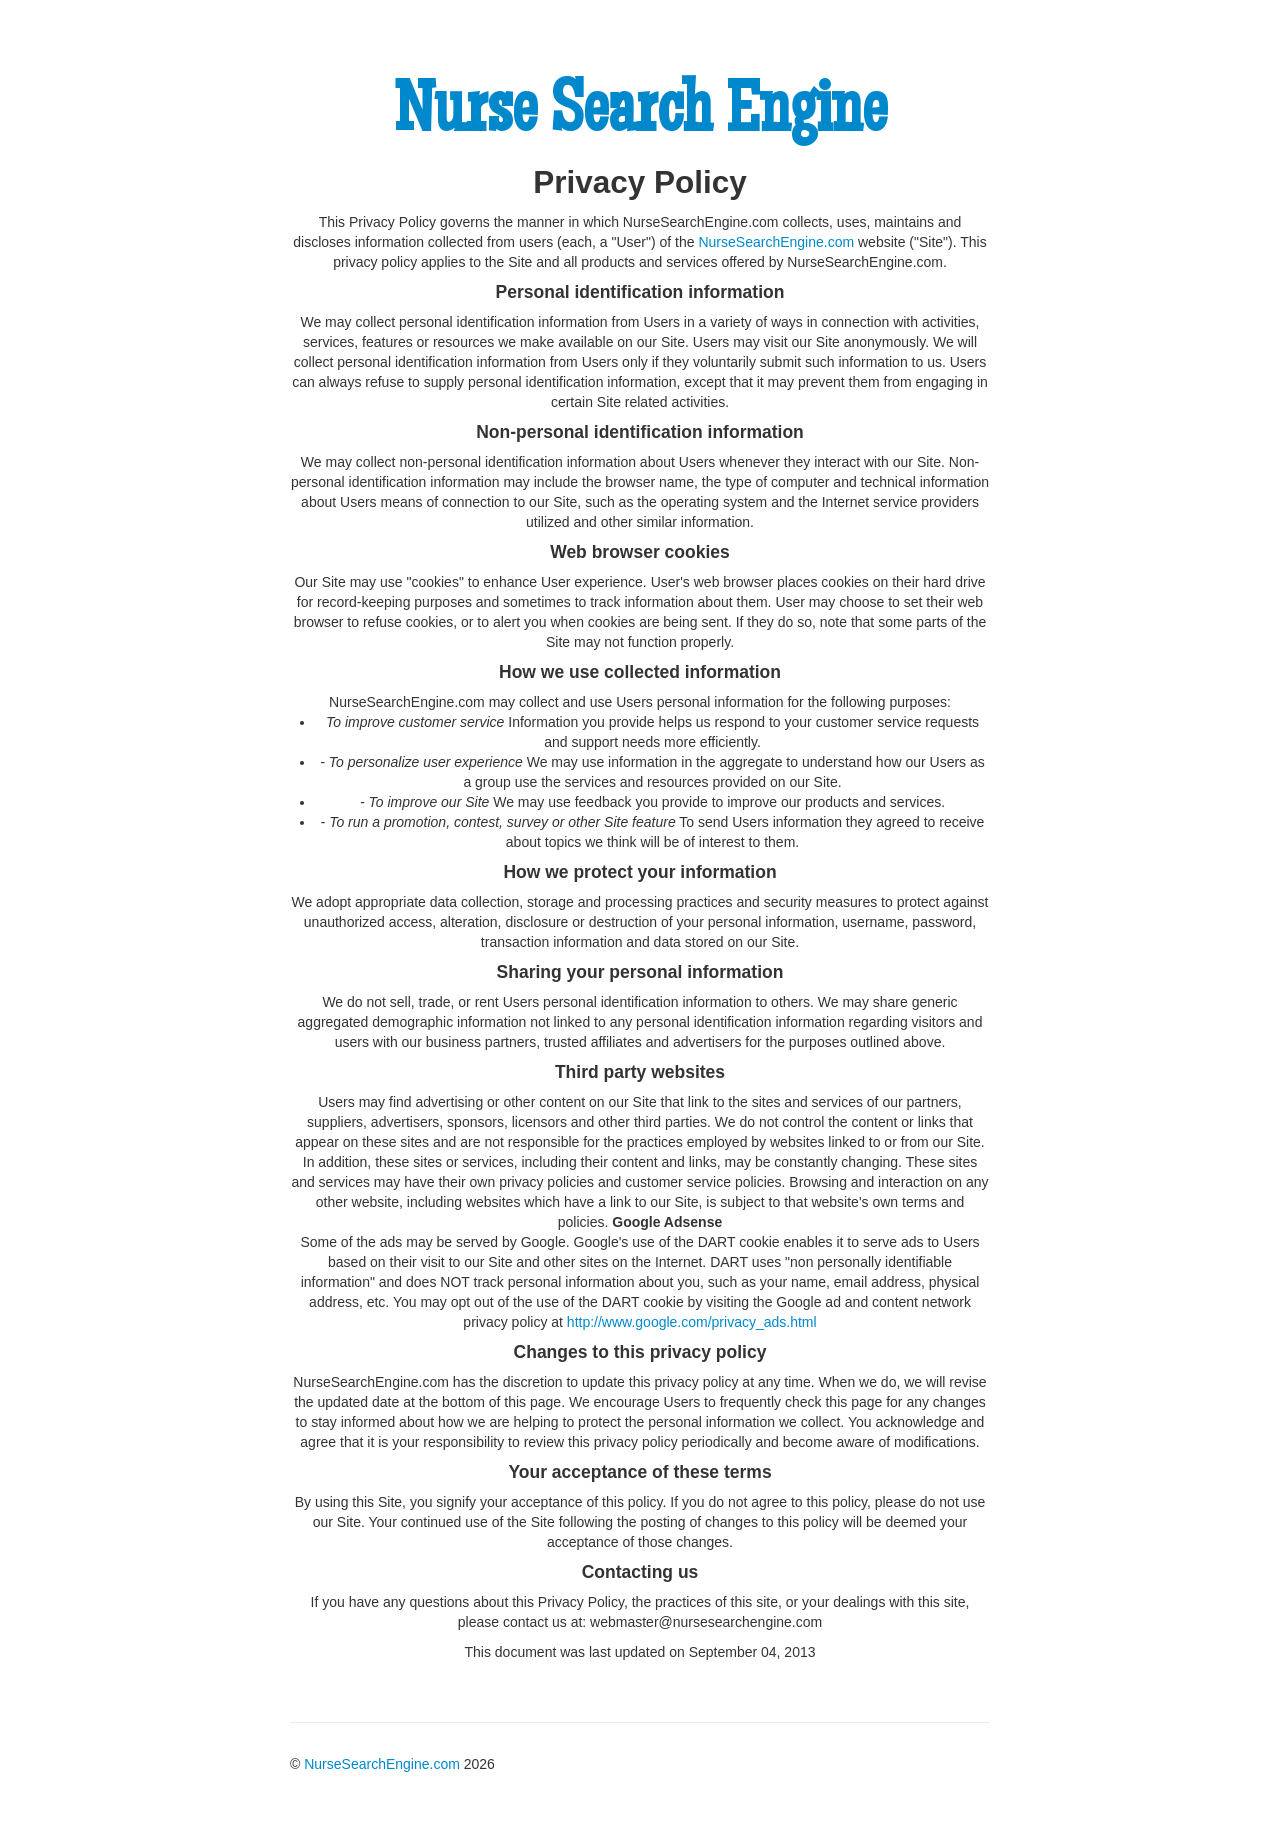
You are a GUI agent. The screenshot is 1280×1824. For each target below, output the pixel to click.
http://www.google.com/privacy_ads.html (692, 1322)
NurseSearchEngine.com (776, 242)
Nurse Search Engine (640, 116)
